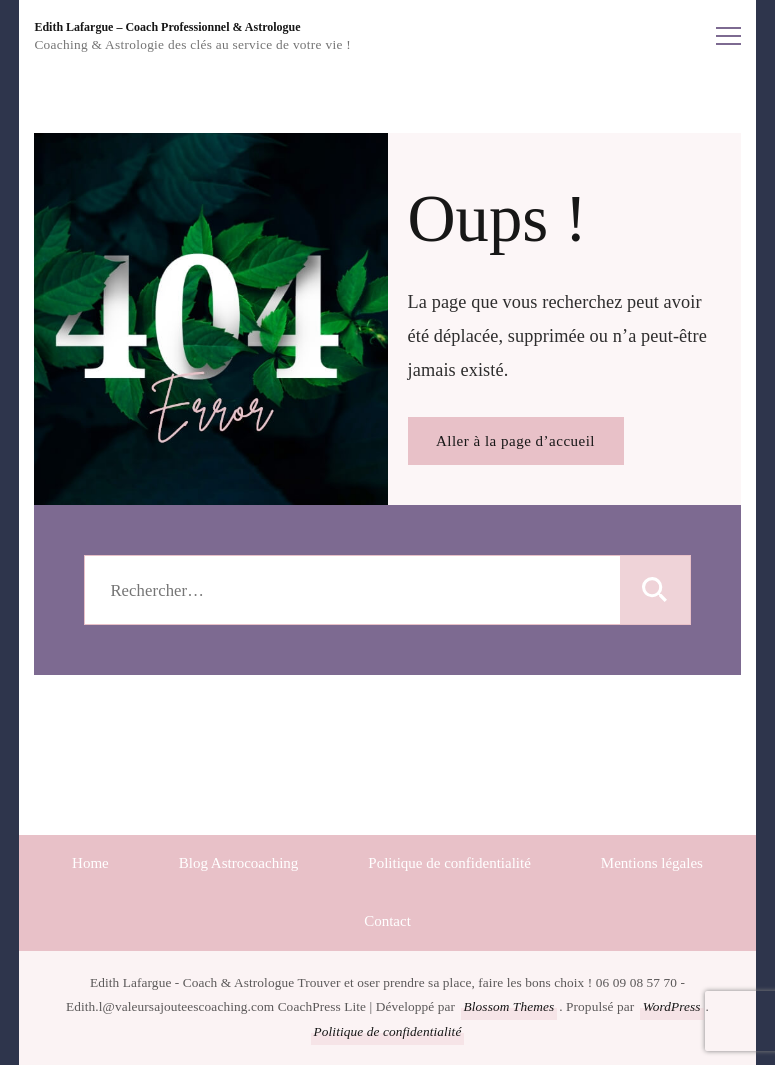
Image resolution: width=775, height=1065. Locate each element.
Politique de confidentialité (449, 863)
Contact (387, 921)
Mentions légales (652, 863)
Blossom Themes (509, 1006)
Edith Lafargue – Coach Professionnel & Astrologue (167, 27)
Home (90, 863)
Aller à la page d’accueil (515, 441)
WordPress (672, 1006)
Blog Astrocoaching (239, 863)
